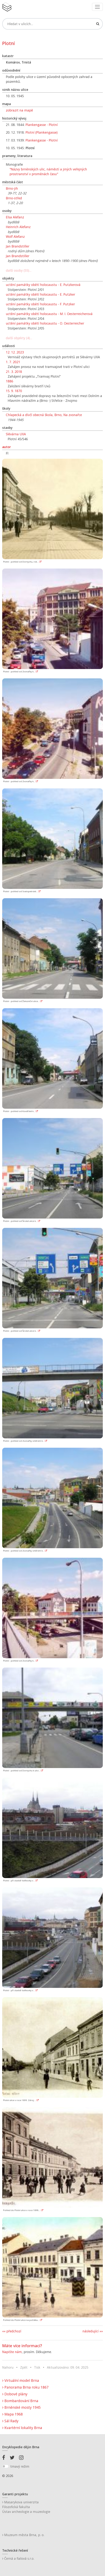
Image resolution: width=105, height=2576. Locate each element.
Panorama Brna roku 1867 (25, 2387)
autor (6, 447)
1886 (9, 381)
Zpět (23, 2367)
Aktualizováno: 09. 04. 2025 (67, 2367)
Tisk (37, 2367)
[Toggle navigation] (97, 7)
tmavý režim (19, 2466)
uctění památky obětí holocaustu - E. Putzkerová (43, 284)
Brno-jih (12, 188)
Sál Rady (10, 2420)
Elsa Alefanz (15, 217)
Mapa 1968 (12, 2414)
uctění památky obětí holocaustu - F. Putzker (40, 304)
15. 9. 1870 (14, 391)
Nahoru (8, 2367)
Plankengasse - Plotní (41, 124)
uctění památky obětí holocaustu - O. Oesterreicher (45, 323)
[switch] (5, 2466)
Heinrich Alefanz (18, 227)
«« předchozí (11, 2331)
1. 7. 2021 (13, 362)
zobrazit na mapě (19, 110)
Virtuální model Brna (20, 2380)
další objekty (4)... (19, 338)
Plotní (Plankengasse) (41, 132)
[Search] (52, 23)
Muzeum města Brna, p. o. (23, 2535)
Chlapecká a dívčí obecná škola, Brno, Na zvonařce (44, 415)
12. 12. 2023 (15, 352)
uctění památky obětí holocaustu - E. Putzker (40, 294)
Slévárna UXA (16, 434)
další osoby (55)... (18, 270)
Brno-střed (14, 198)
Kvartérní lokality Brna (22, 2427)
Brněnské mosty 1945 (21, 2407)
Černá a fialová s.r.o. (18, 2558)
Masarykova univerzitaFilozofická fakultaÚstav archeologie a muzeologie (26, 2507)
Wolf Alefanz (15, 236)
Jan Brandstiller (17, 246)
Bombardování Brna (20, 2400)
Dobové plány (14, 2393)
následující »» (92, 2331)
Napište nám (12, 2352)
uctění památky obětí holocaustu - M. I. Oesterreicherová (49, 314)
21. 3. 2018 (14, 371)
